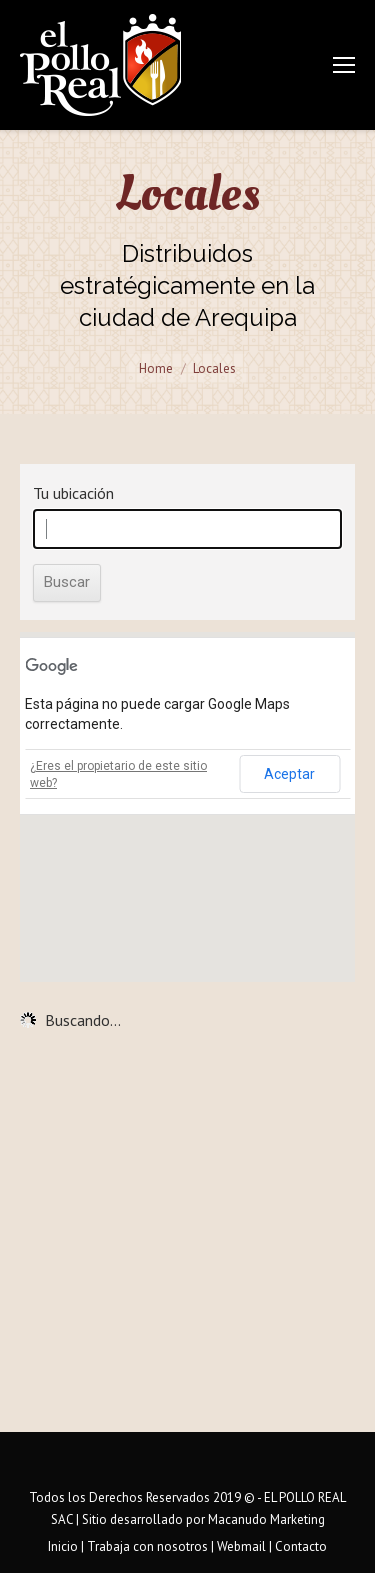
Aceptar (289, 774)
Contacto (301, 1546)
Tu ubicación (73, 493)
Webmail (241, 1546)
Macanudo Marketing (266, 1519)
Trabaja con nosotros (147, 1546)
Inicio (63, 1546)
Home (156, 368)
